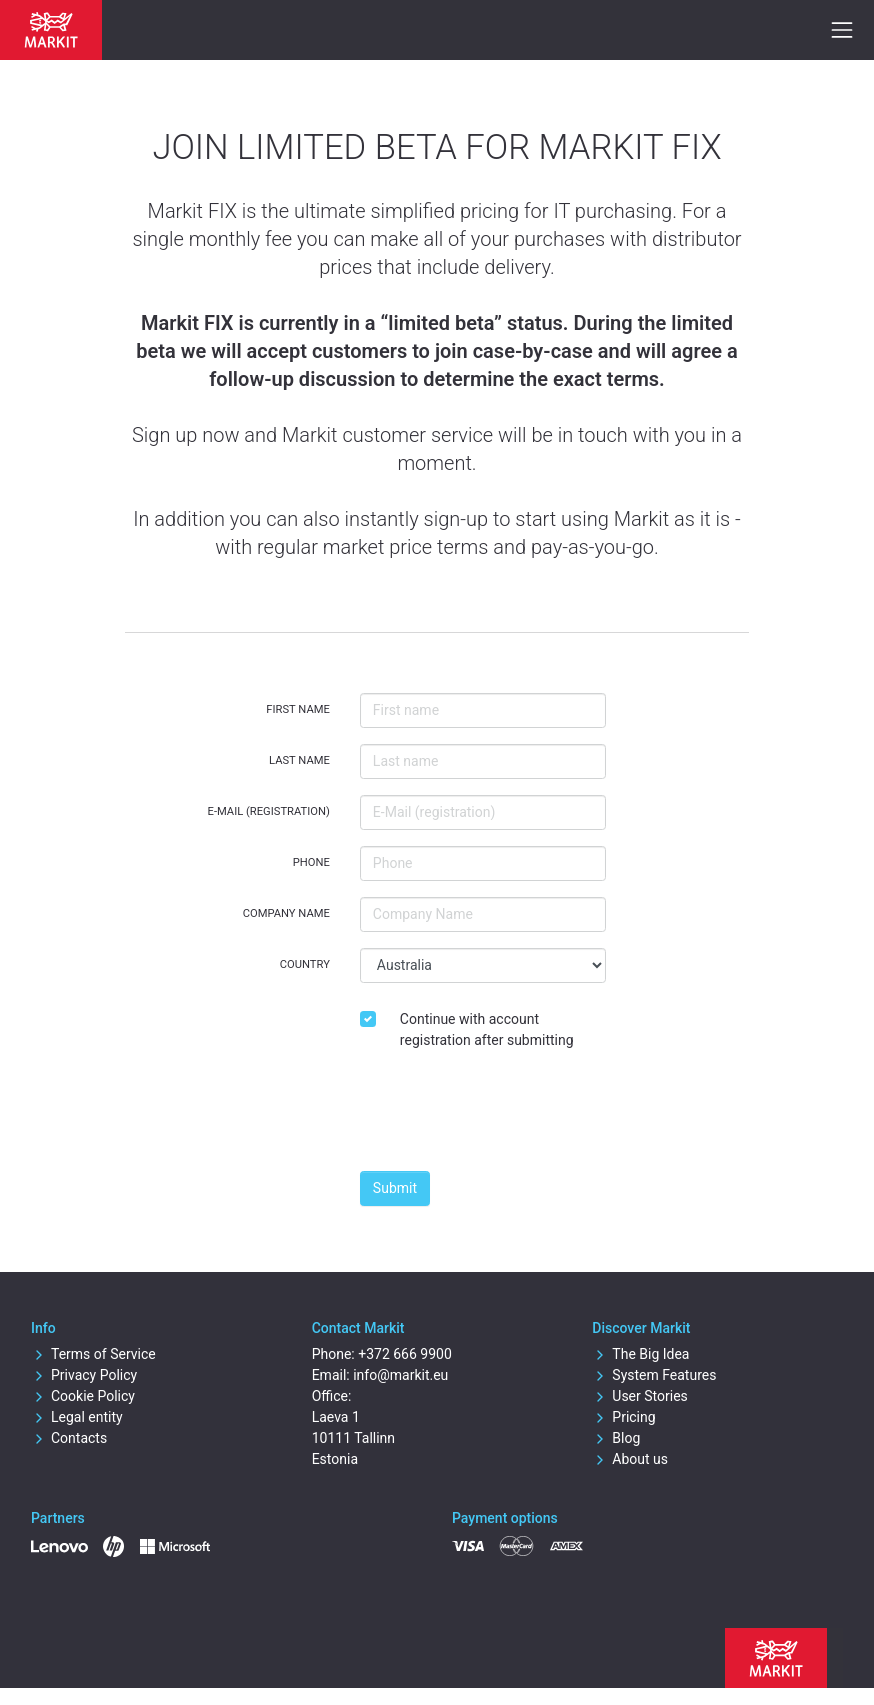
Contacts (69, 1438)
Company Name (286, 913)
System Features (654, 1375)
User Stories (639, 1396)
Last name (299, 760)
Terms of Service (93, 1354)
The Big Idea (640, 1354)
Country (305, 964)
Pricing (623, 1417)
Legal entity (77, 1417)
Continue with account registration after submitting (487, 1029)
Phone (311, 862)
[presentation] (512, 1116)
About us (630, 1459)
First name (298, 709)
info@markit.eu (400, 1375)
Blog (616, 1438)
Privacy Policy (84, 1375)
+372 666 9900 (405, 1354)
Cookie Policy (83, 1396)
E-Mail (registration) (269, 811)
